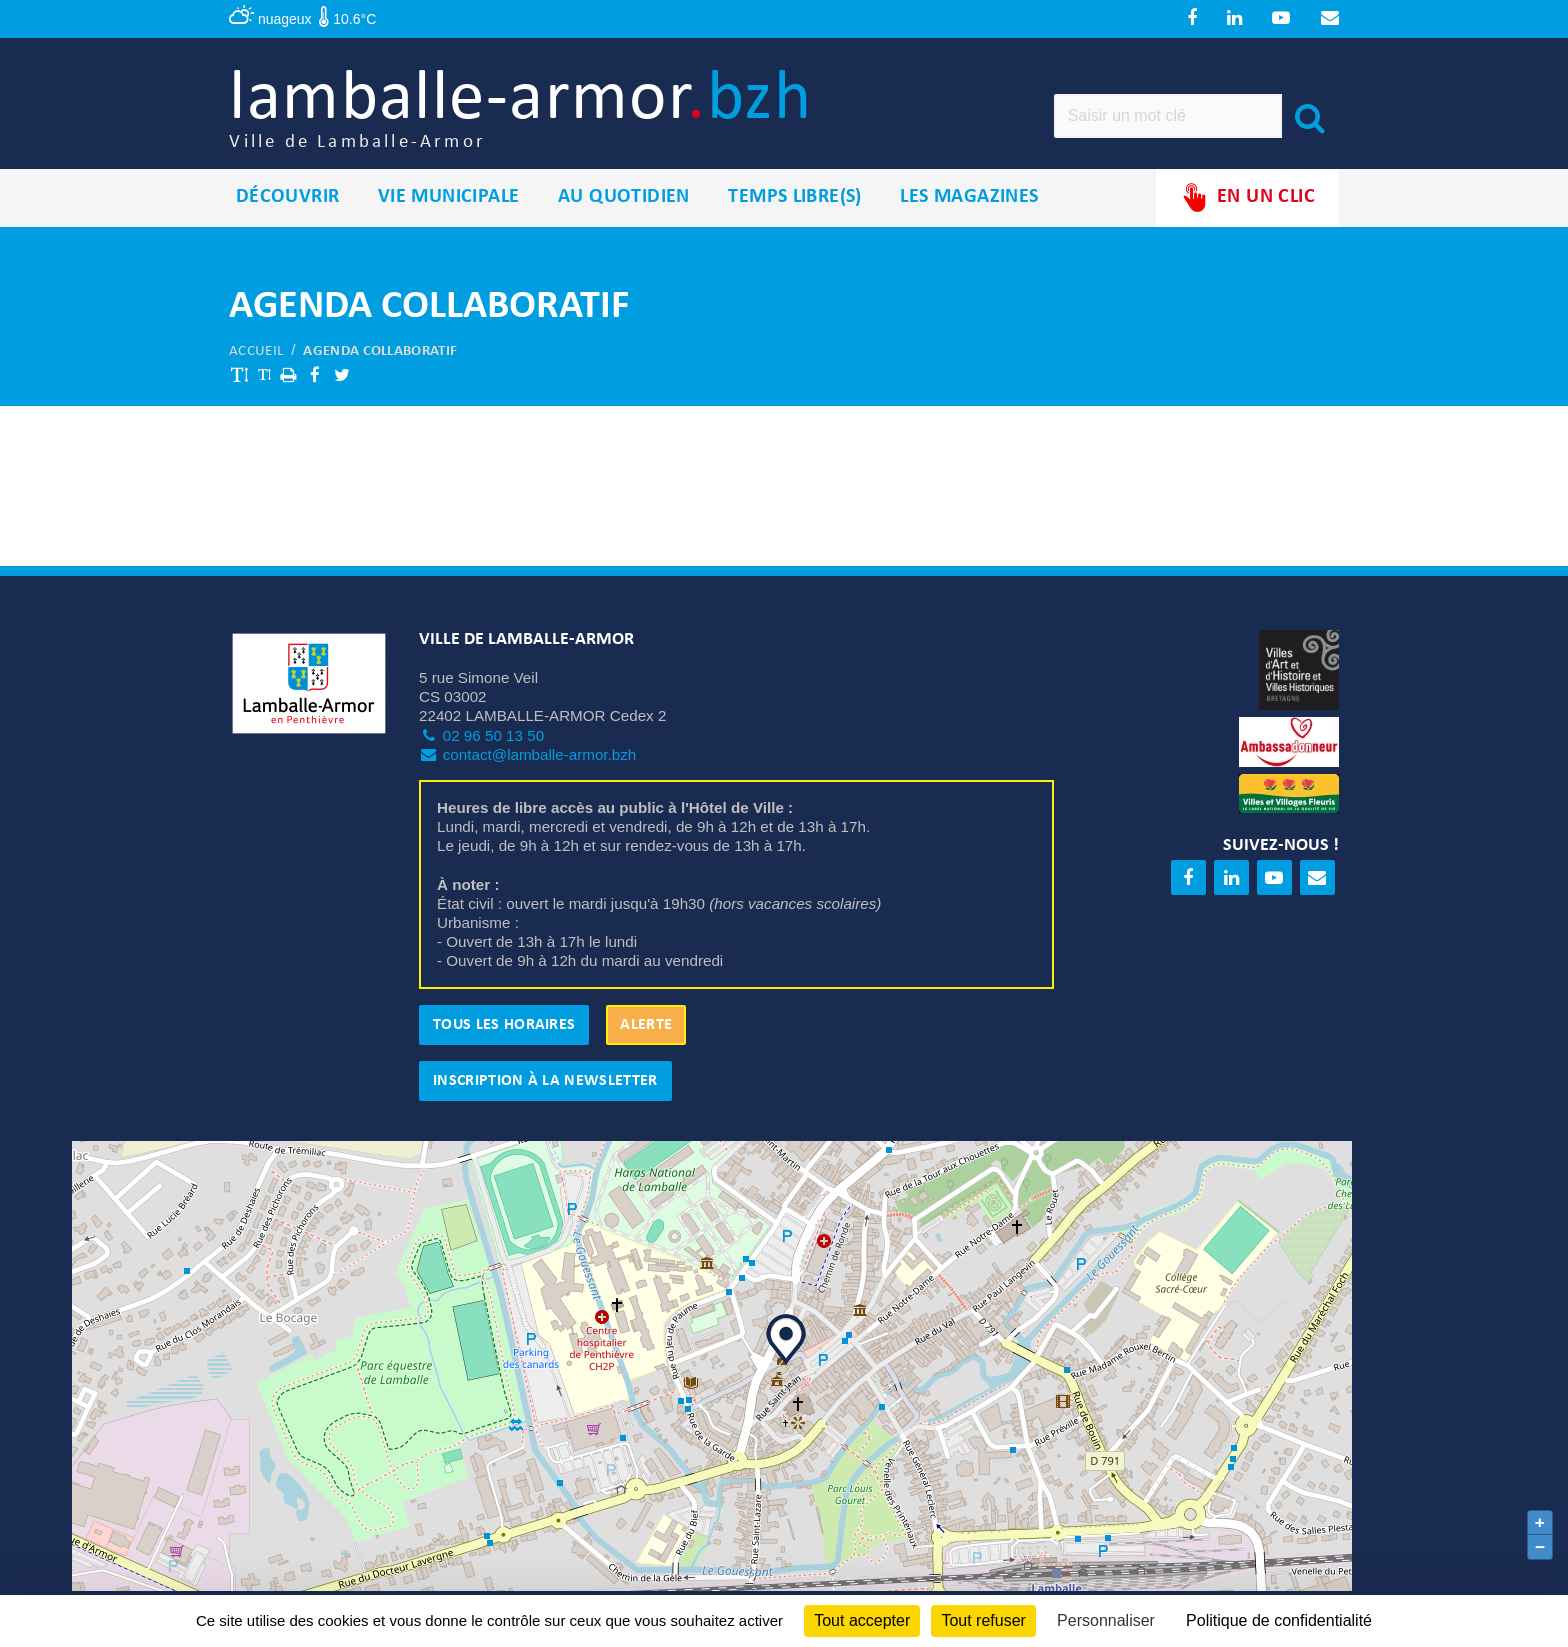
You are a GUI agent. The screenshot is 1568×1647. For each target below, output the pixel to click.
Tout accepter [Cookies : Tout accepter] (862, 1620)
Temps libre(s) (795, 199)
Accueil (256, 352)
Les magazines (969, 199)
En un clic (1247, 199)
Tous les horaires (504, 1026)
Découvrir (288, 199)
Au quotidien (624, 199)
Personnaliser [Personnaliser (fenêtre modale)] (1106, 1620)
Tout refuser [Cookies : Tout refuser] (983, 1620)
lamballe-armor (525, 110)
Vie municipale (449, 199)
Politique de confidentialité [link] (1279, 1620)
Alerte (646, 1026)
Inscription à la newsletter (545, 1082)
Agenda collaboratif (380, 352)
